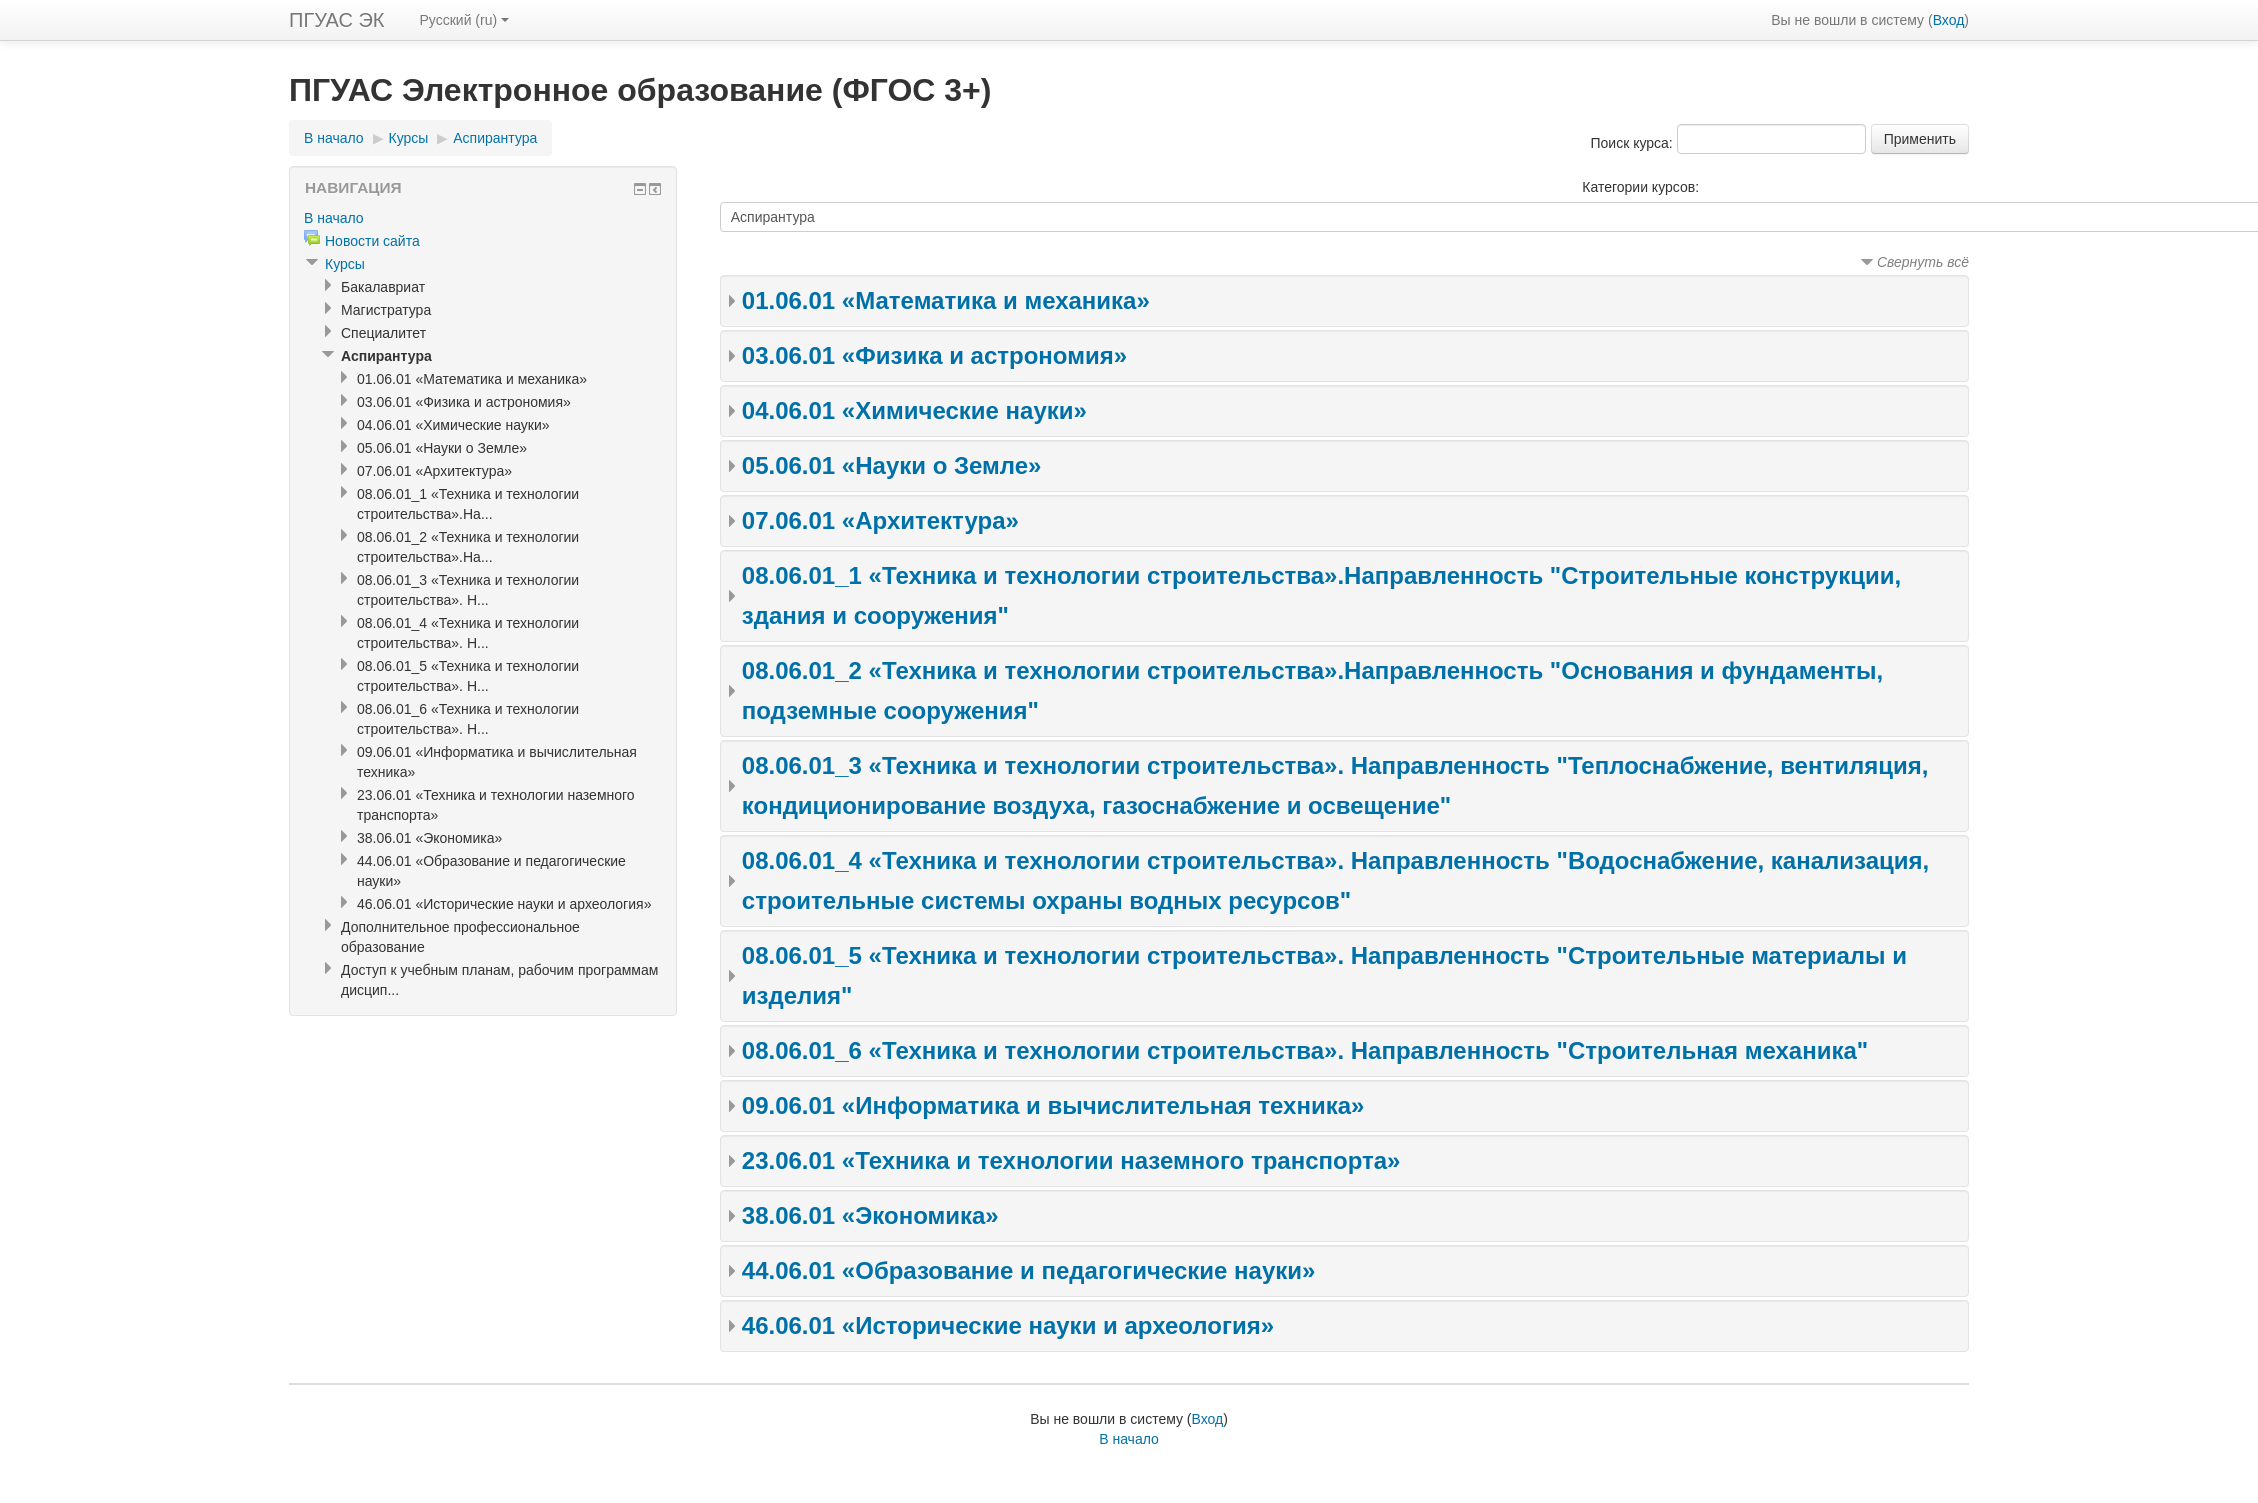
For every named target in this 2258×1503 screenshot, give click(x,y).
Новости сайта (372, 241)
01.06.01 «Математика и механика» (946, 300)
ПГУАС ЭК (337, 20)
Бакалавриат (383, 287)
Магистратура (386, 310)
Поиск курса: (1633, 143)
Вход (1949, 20)
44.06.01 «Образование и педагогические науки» (1029, 1270)
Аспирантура (495, 138)
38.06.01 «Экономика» (870, 1215)
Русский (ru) (465, 20)
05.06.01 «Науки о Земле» (892, 465)
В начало (334, 138)
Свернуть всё (1923, 262)
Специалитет (383, 333)
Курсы (409, 138)
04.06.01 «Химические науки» (914, 410)
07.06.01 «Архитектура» (880, 520)
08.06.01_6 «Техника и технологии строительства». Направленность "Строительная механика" (1305, 1050)
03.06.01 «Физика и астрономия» (934, 355)
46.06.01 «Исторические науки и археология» (1008, 1325)
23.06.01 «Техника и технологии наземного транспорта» (1071, 1160)
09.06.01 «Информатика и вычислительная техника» (1053, 1105)
